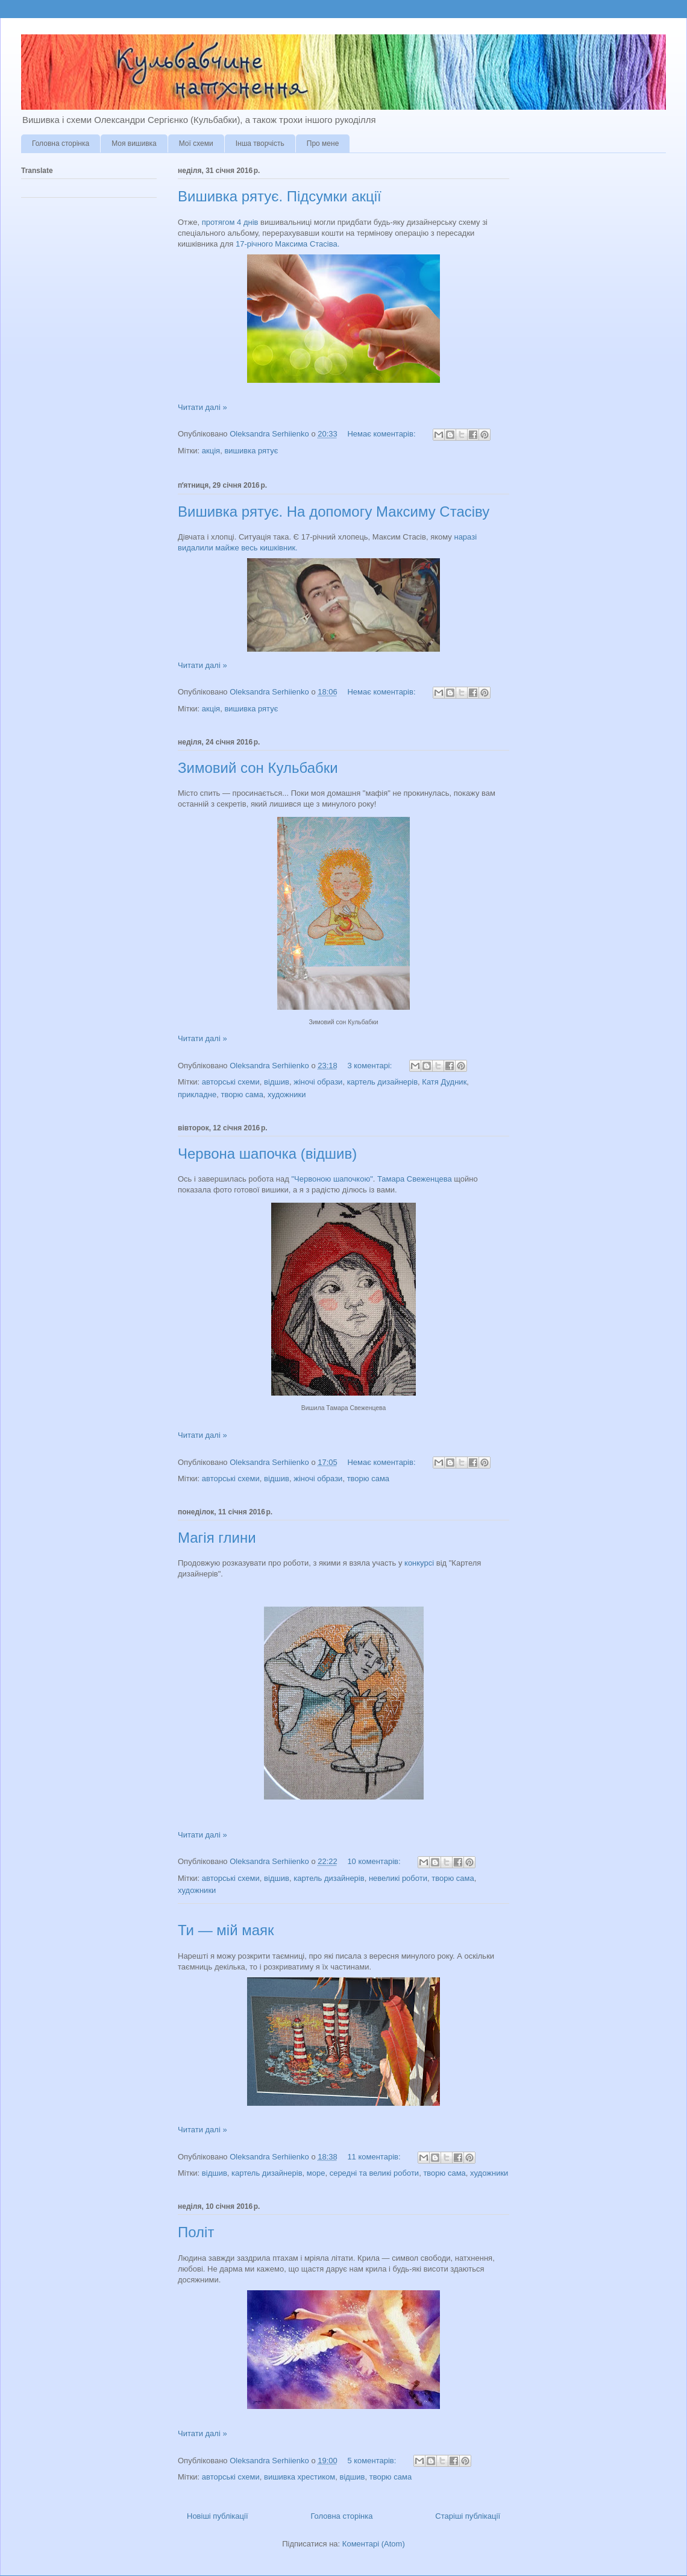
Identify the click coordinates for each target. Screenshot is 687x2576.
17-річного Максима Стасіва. (287, 243)
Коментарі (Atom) (373, 2543)
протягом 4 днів (230, 222)
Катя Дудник (444, 1081)
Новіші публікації (217, 2516)
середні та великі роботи (374, 2173)
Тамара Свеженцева (414, 1178)
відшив (276, 1081)
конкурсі (419, 1562)
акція (211, 450)
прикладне (197, 1094)
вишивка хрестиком (299, 2476)
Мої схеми (196, 143)
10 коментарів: (375, 1861)
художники (287, 1094)
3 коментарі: (370, 1065)
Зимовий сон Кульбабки (258, 768)
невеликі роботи (398, 1878)
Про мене (323, 143)
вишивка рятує (251, 450)
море (316, 2173)
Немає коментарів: (382, 433)
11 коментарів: (375, 2156)
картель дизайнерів (382, 1081)
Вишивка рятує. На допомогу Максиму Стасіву (333, 511)
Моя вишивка (134, 143)
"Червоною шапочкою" (331, 1178)
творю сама (242, 1094)
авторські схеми (231, 1081)
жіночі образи (317, 1081)
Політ (196, 2232)
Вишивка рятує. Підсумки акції (279, 196)
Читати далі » (202, 407)
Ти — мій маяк (226, 1930)
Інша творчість (260, 143)
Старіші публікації (467, 2516)
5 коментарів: (372, 2460)
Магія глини (217, 1537)
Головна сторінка (60, 143)
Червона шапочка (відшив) (267, 1153)
